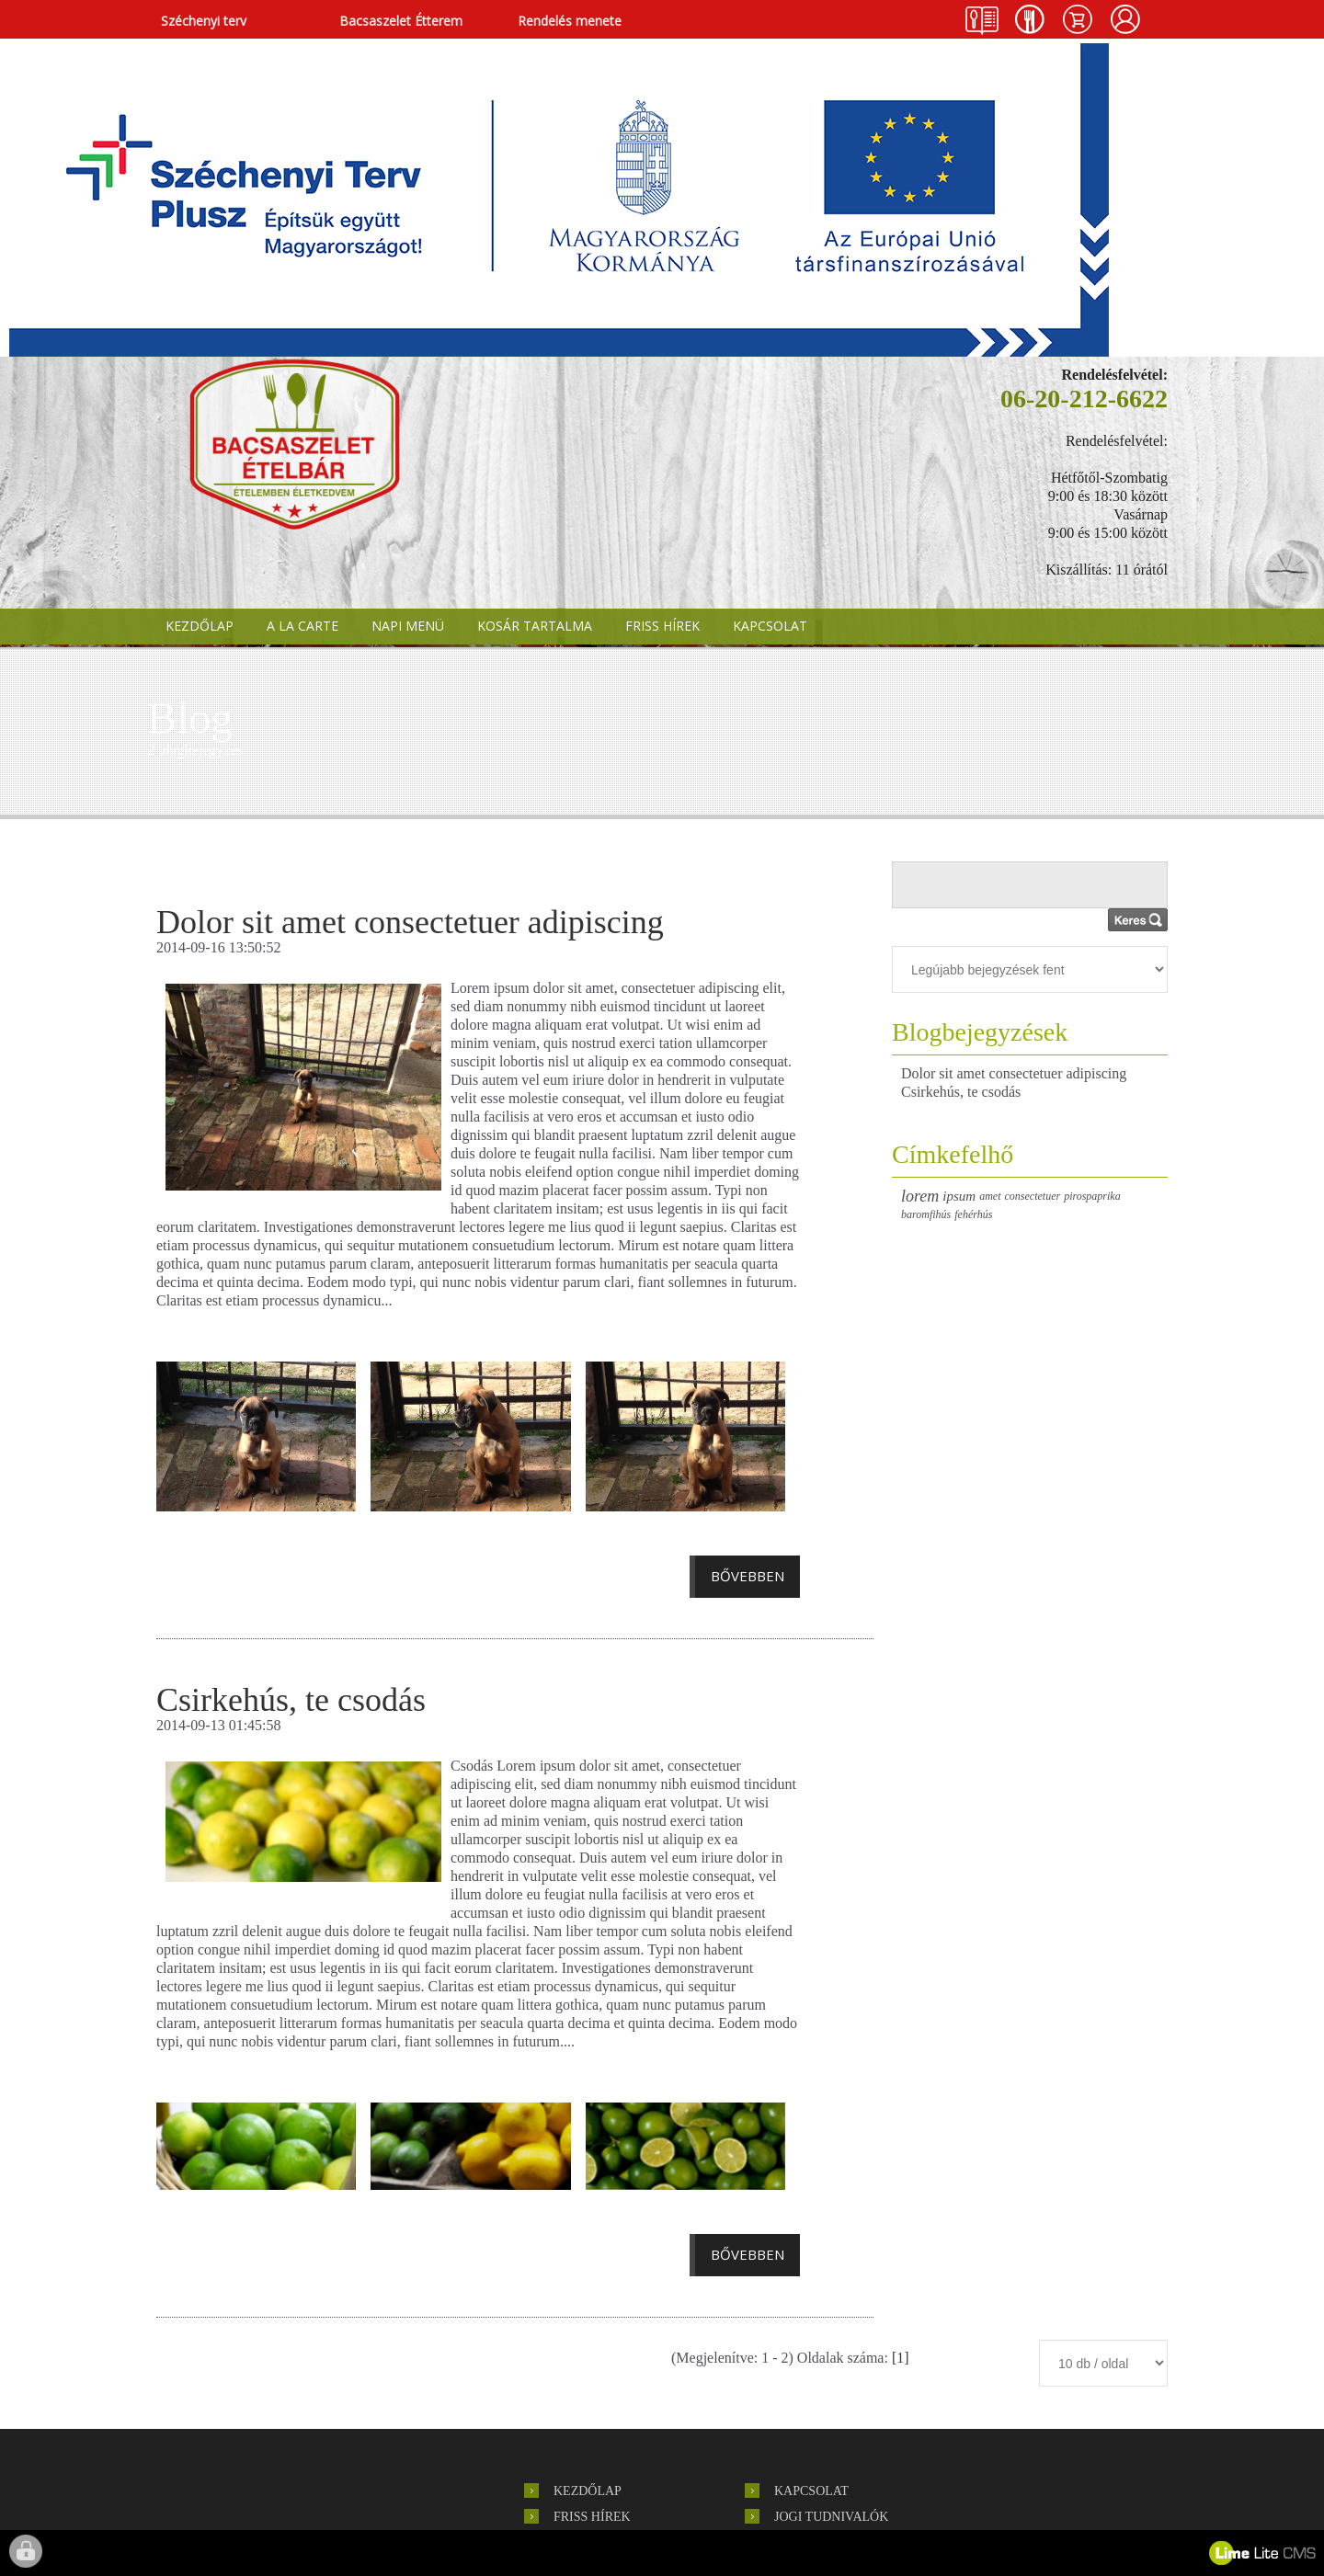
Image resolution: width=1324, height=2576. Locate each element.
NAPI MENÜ (407, 625)
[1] (900, 2357)
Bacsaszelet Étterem (400, 20)
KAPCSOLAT (770, 625)
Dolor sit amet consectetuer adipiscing (1013, 1073)
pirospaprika (1092, 1196)
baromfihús (926, 1214)
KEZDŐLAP (200, 625)
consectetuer (1033, 1196)
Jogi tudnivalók (831, 2517)
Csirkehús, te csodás (961, 1092)
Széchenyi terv (203, 20)
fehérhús (973, 1214)
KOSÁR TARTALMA (534, 625)
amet (989, 1196)
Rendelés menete (570, 20)
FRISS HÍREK (662, 625)
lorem (920, 1196)
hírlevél (294, 2456)
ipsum (959, 1196)
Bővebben (747, 1576)
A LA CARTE (302, 625)
